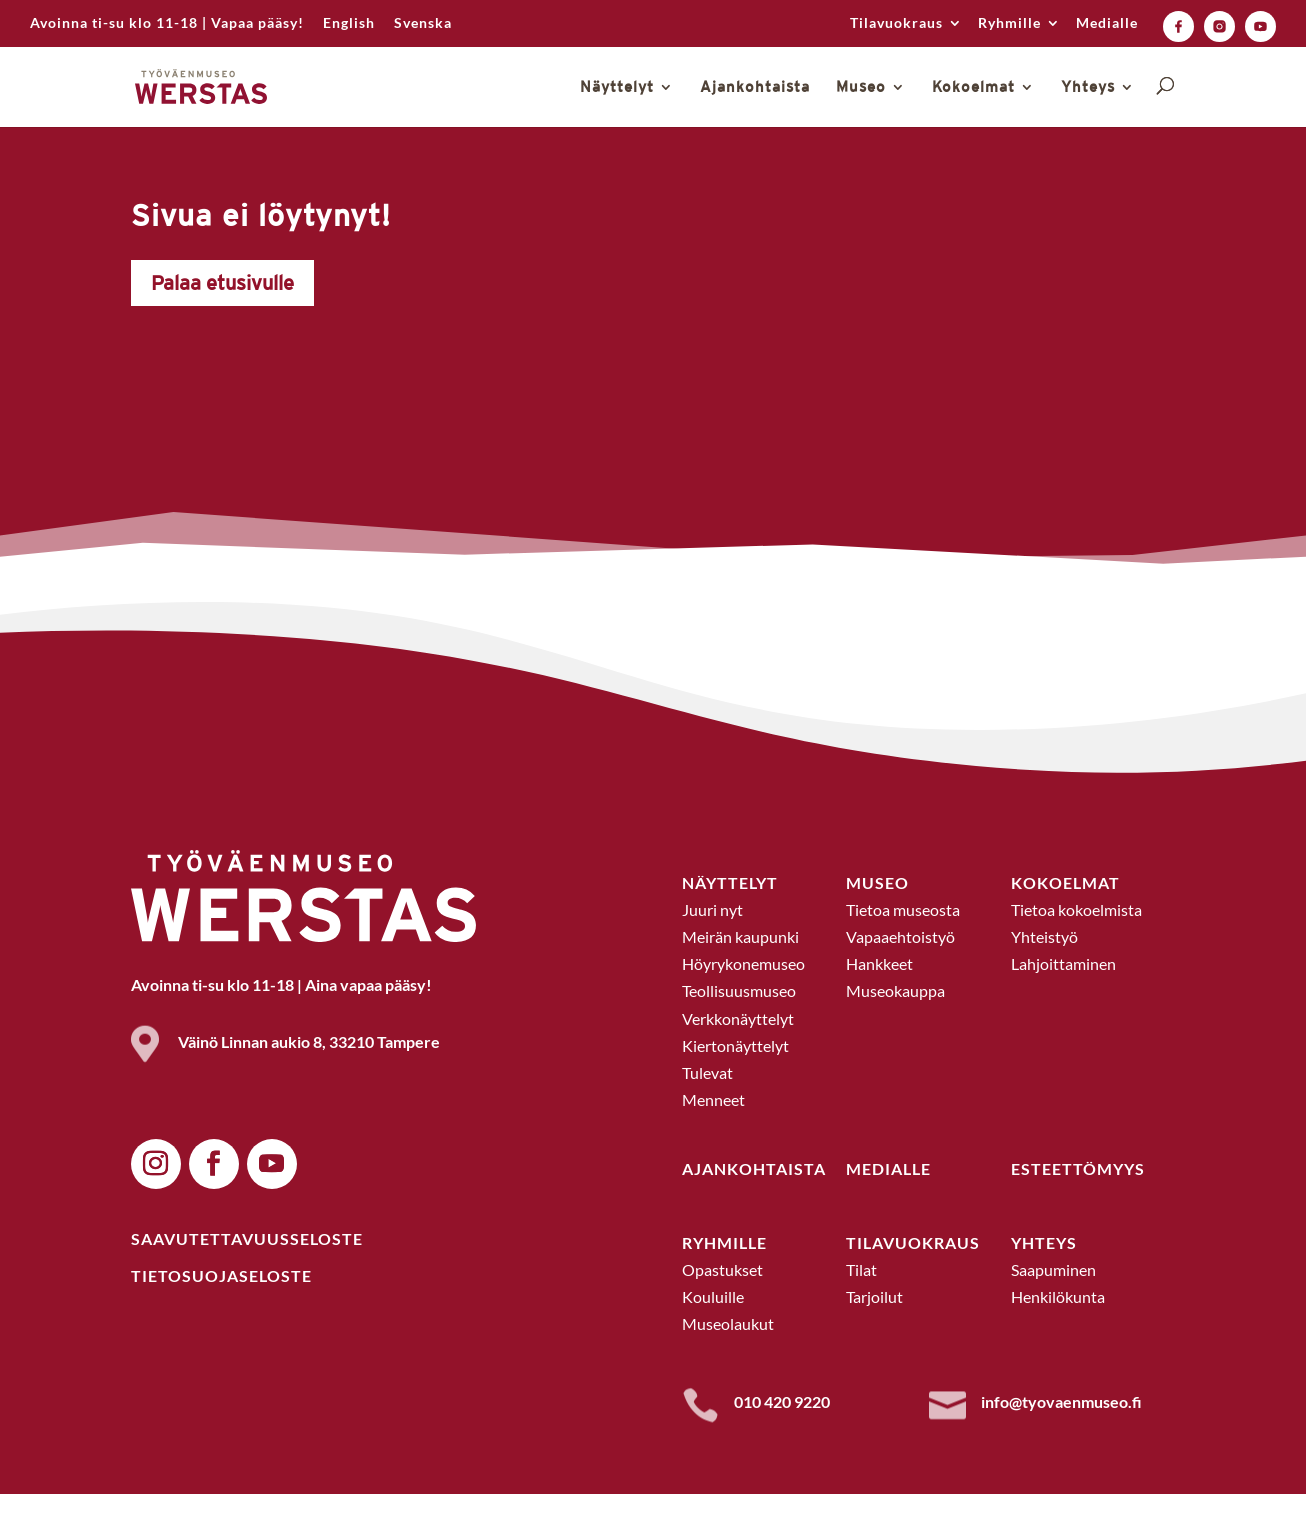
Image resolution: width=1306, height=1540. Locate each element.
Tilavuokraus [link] (896, 23)
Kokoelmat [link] (973, 87)
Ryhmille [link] (1009, 23)
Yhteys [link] (1088, 87)
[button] (156, 1210)
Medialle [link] (1107, 23)
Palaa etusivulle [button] (222, 328)
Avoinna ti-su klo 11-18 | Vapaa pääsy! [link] (167, 23)
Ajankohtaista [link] (755, 87)
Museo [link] (861, 87)
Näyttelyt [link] (617, 87)
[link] (349, 28)
